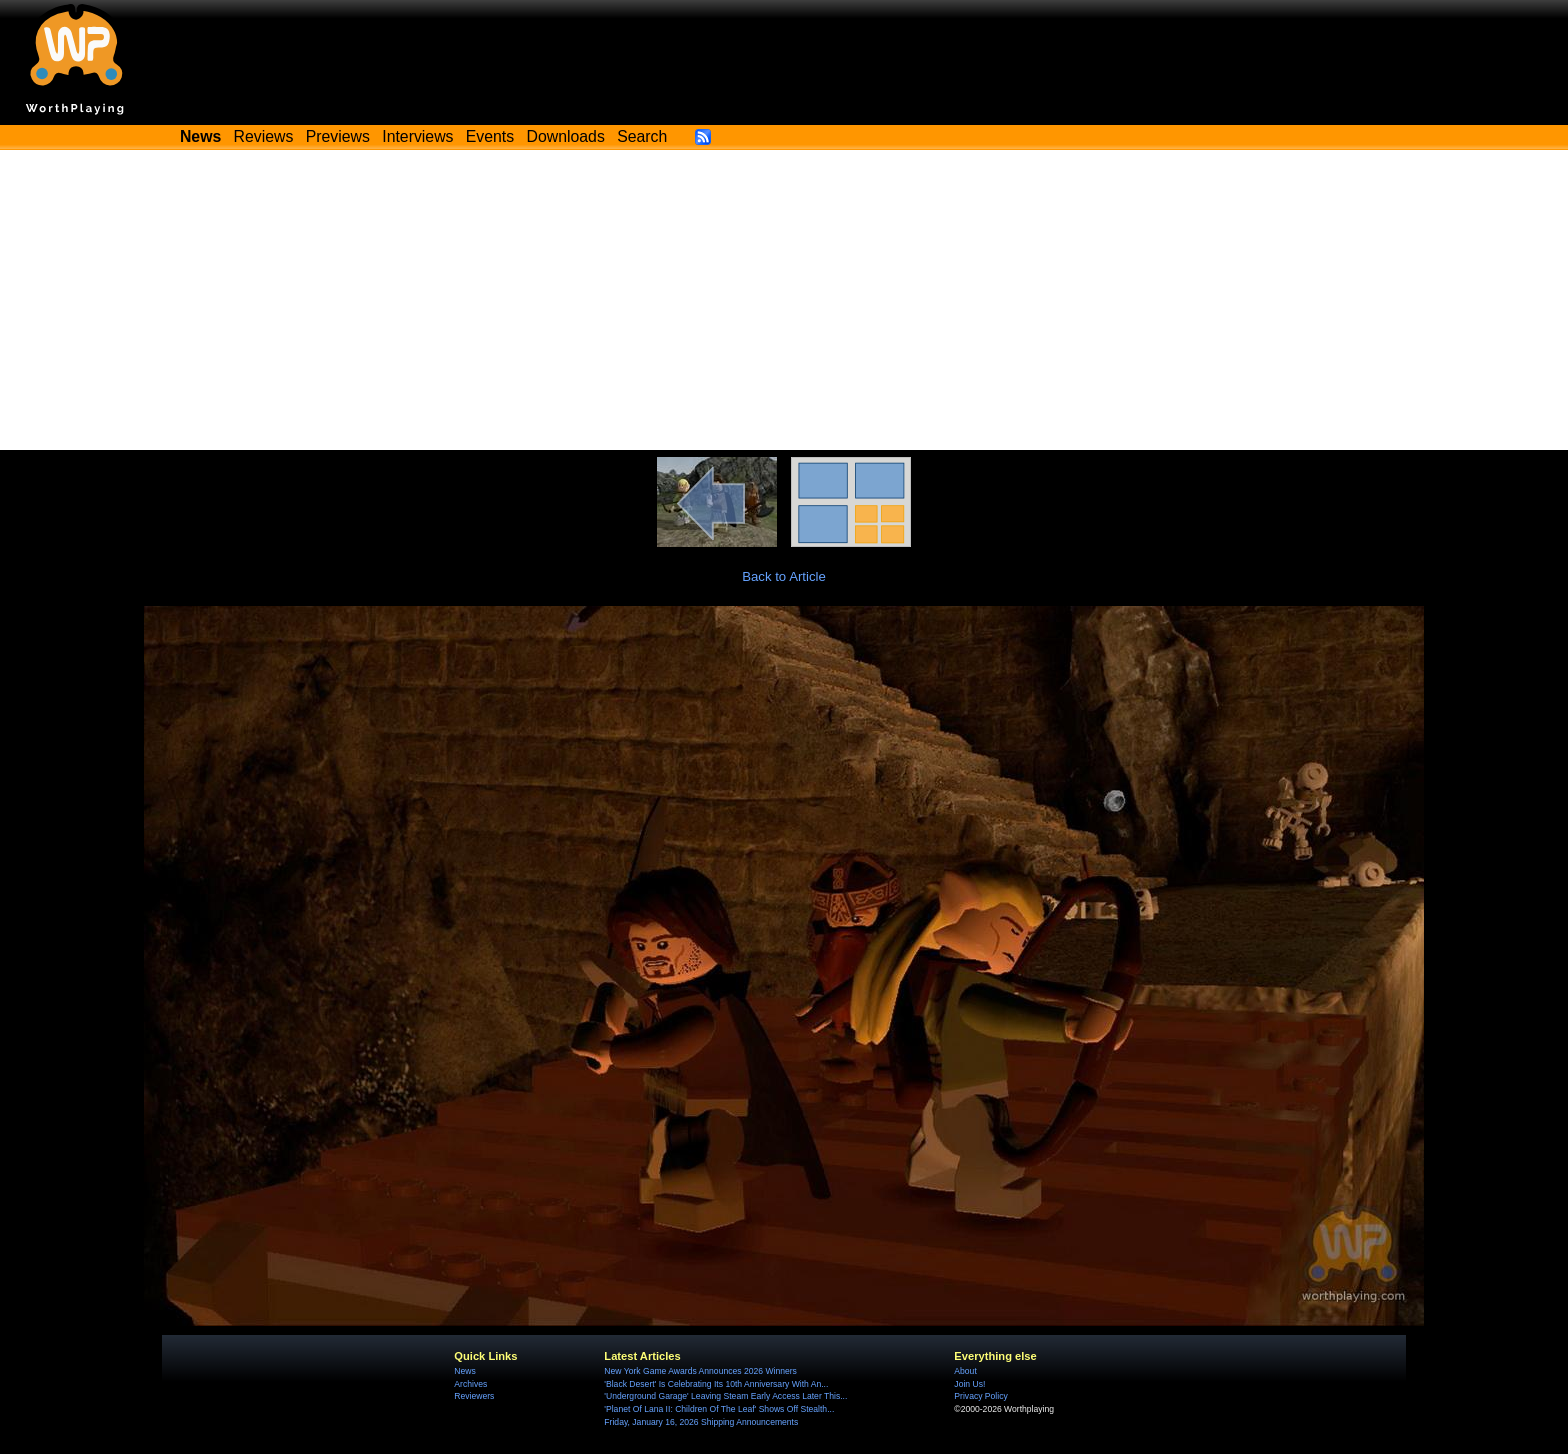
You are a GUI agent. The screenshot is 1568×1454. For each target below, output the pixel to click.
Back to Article (784, 576)
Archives (470, 1384)
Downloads (566, 136)
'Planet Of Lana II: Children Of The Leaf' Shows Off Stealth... (719, 1409)
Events (490, 136)
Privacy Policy (980, 1396)
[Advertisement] (784, 300)
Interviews (417, 136)
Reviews (264, 136)
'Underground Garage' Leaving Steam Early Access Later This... (725, 1396)
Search (642, 136)
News (464, 1371)
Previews (338, 136)
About (965, 1371)
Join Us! (969, 1384)
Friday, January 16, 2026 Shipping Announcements (701, 1422)
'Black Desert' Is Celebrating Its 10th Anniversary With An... (716, 1384)
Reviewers (474, 1396)
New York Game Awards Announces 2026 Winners (700, 1371)
